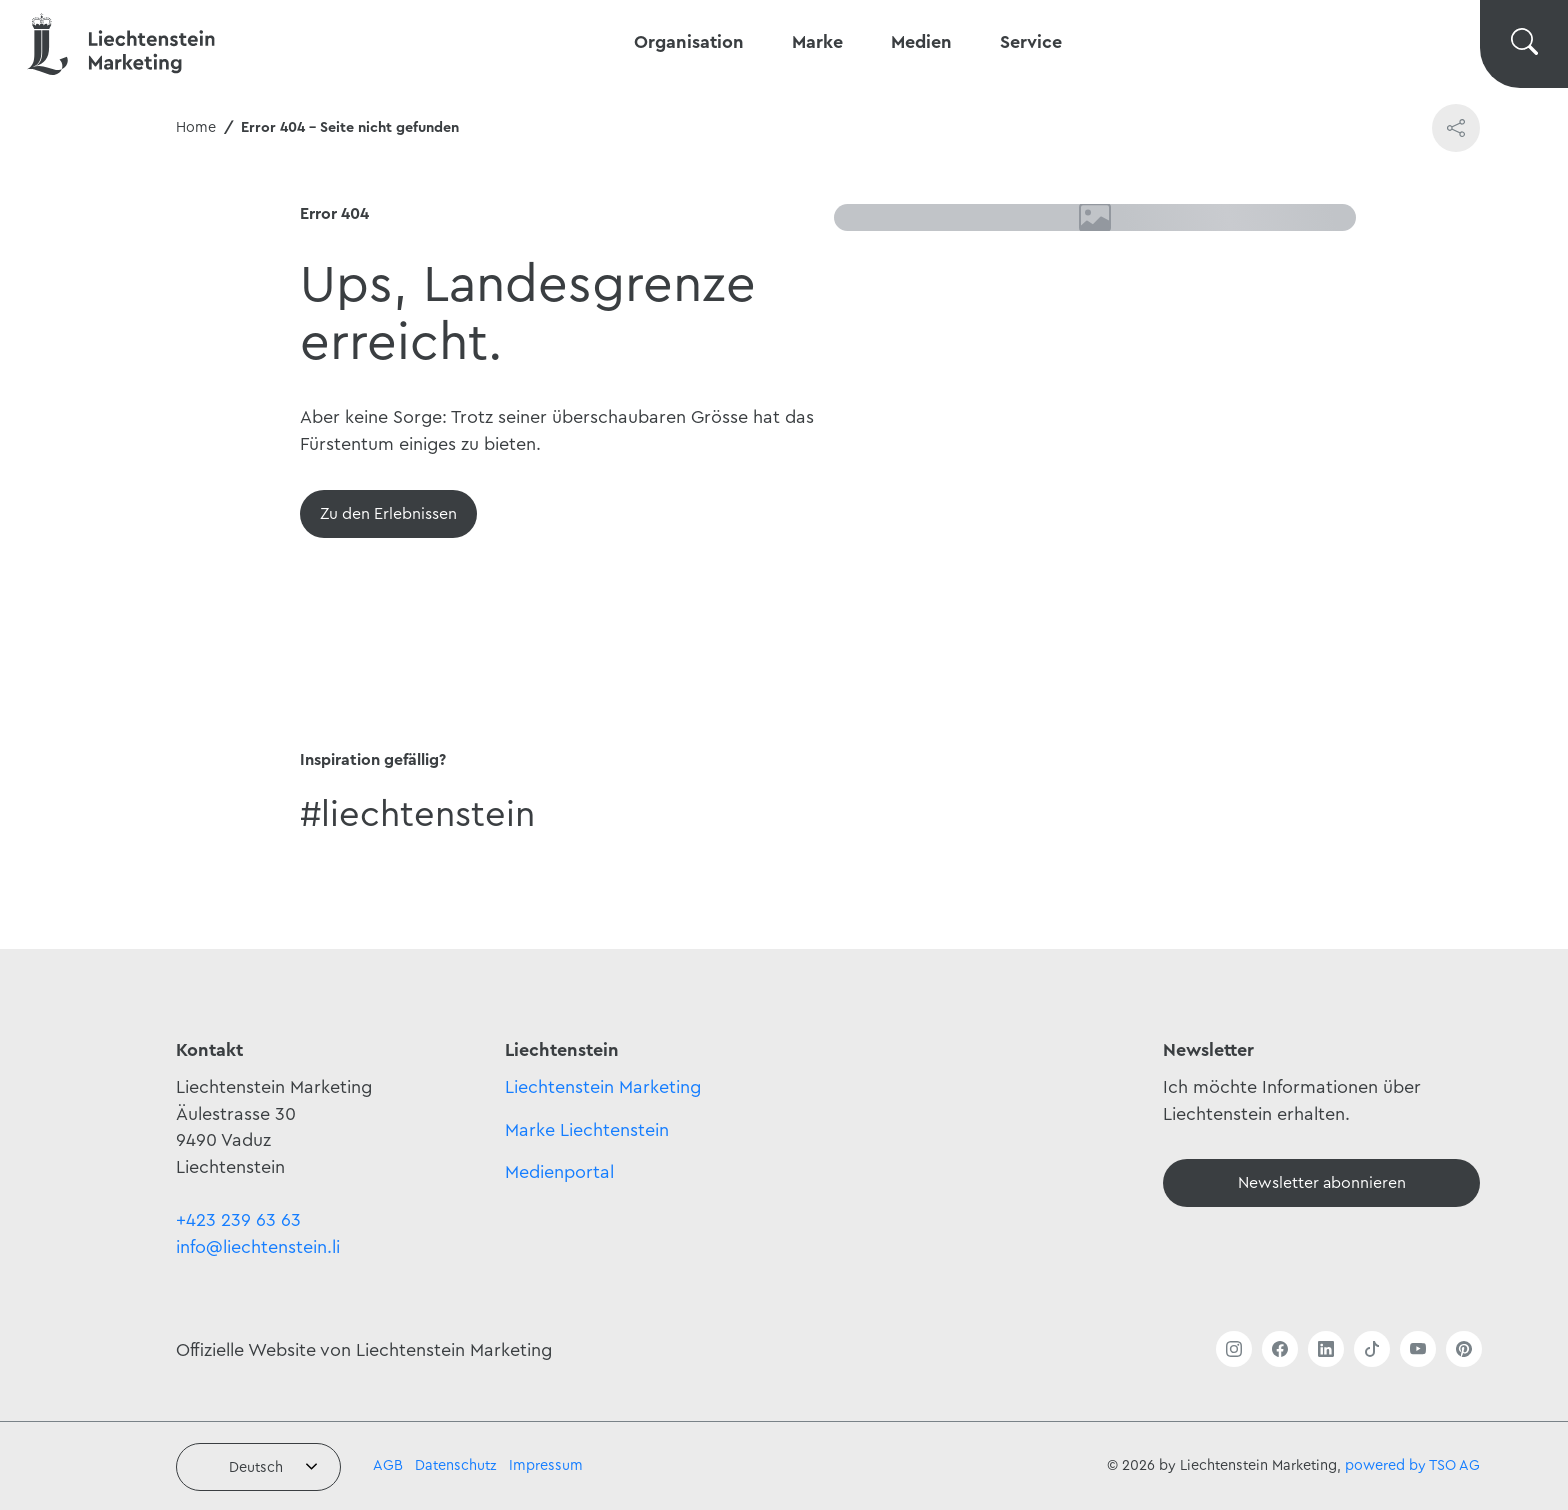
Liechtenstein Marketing (603, 1087)
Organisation (689, 42)
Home (196, 127)
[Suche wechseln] (1524, 44)
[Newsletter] (1321, 1183)
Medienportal (559, 1172)
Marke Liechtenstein (587, 1130)
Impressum (546, 1465)
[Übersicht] (388, 514)
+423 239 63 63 (238, 1220)
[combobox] (258, 1467)
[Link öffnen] (1234, 1349)
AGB (388, 1465)
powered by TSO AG (1412, 1465)
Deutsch (256, 1467)
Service (1031, 42)
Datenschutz (456, 1465)
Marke (817, 42)
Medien (921, 42)
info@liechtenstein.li (258, 1247)
